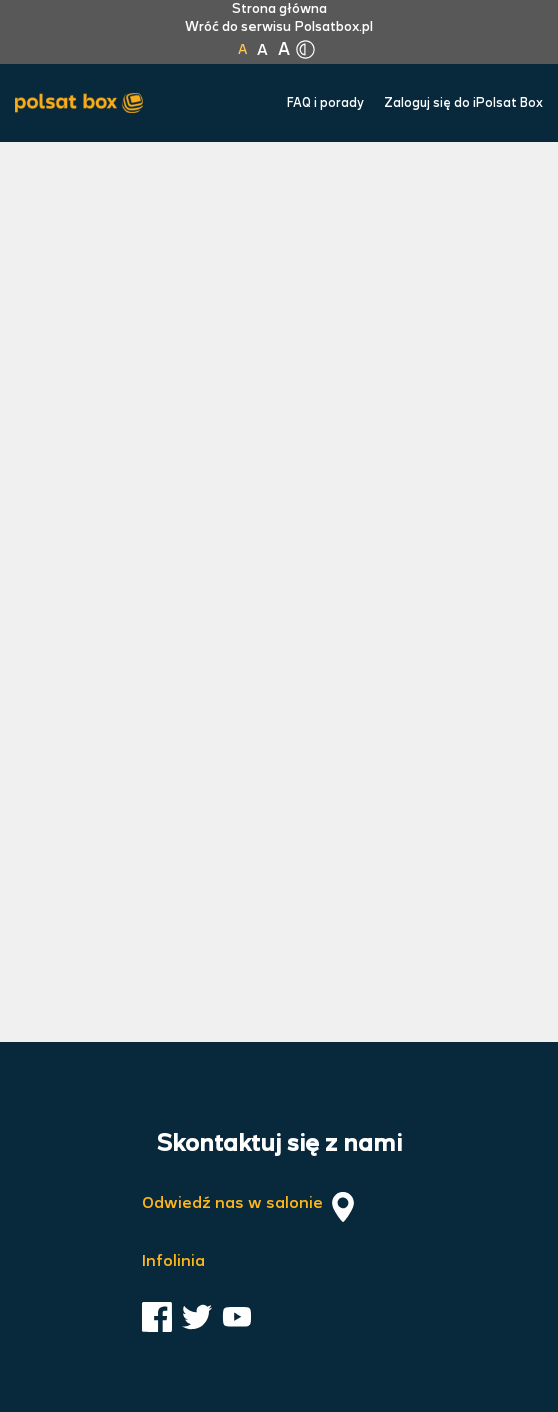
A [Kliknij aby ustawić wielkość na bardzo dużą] (284, 50)
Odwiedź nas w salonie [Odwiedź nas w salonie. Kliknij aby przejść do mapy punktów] (250, 1207)
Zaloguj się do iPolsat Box (463, 103)
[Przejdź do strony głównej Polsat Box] (84, 103)
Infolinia (173, 1261)
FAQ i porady (325, 103)
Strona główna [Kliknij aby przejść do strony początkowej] (279, 9)
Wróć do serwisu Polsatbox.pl (279, 27)
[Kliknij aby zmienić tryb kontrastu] (305, 50)
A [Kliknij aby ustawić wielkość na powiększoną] (262, 50)
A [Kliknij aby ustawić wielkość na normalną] (242, 50)
